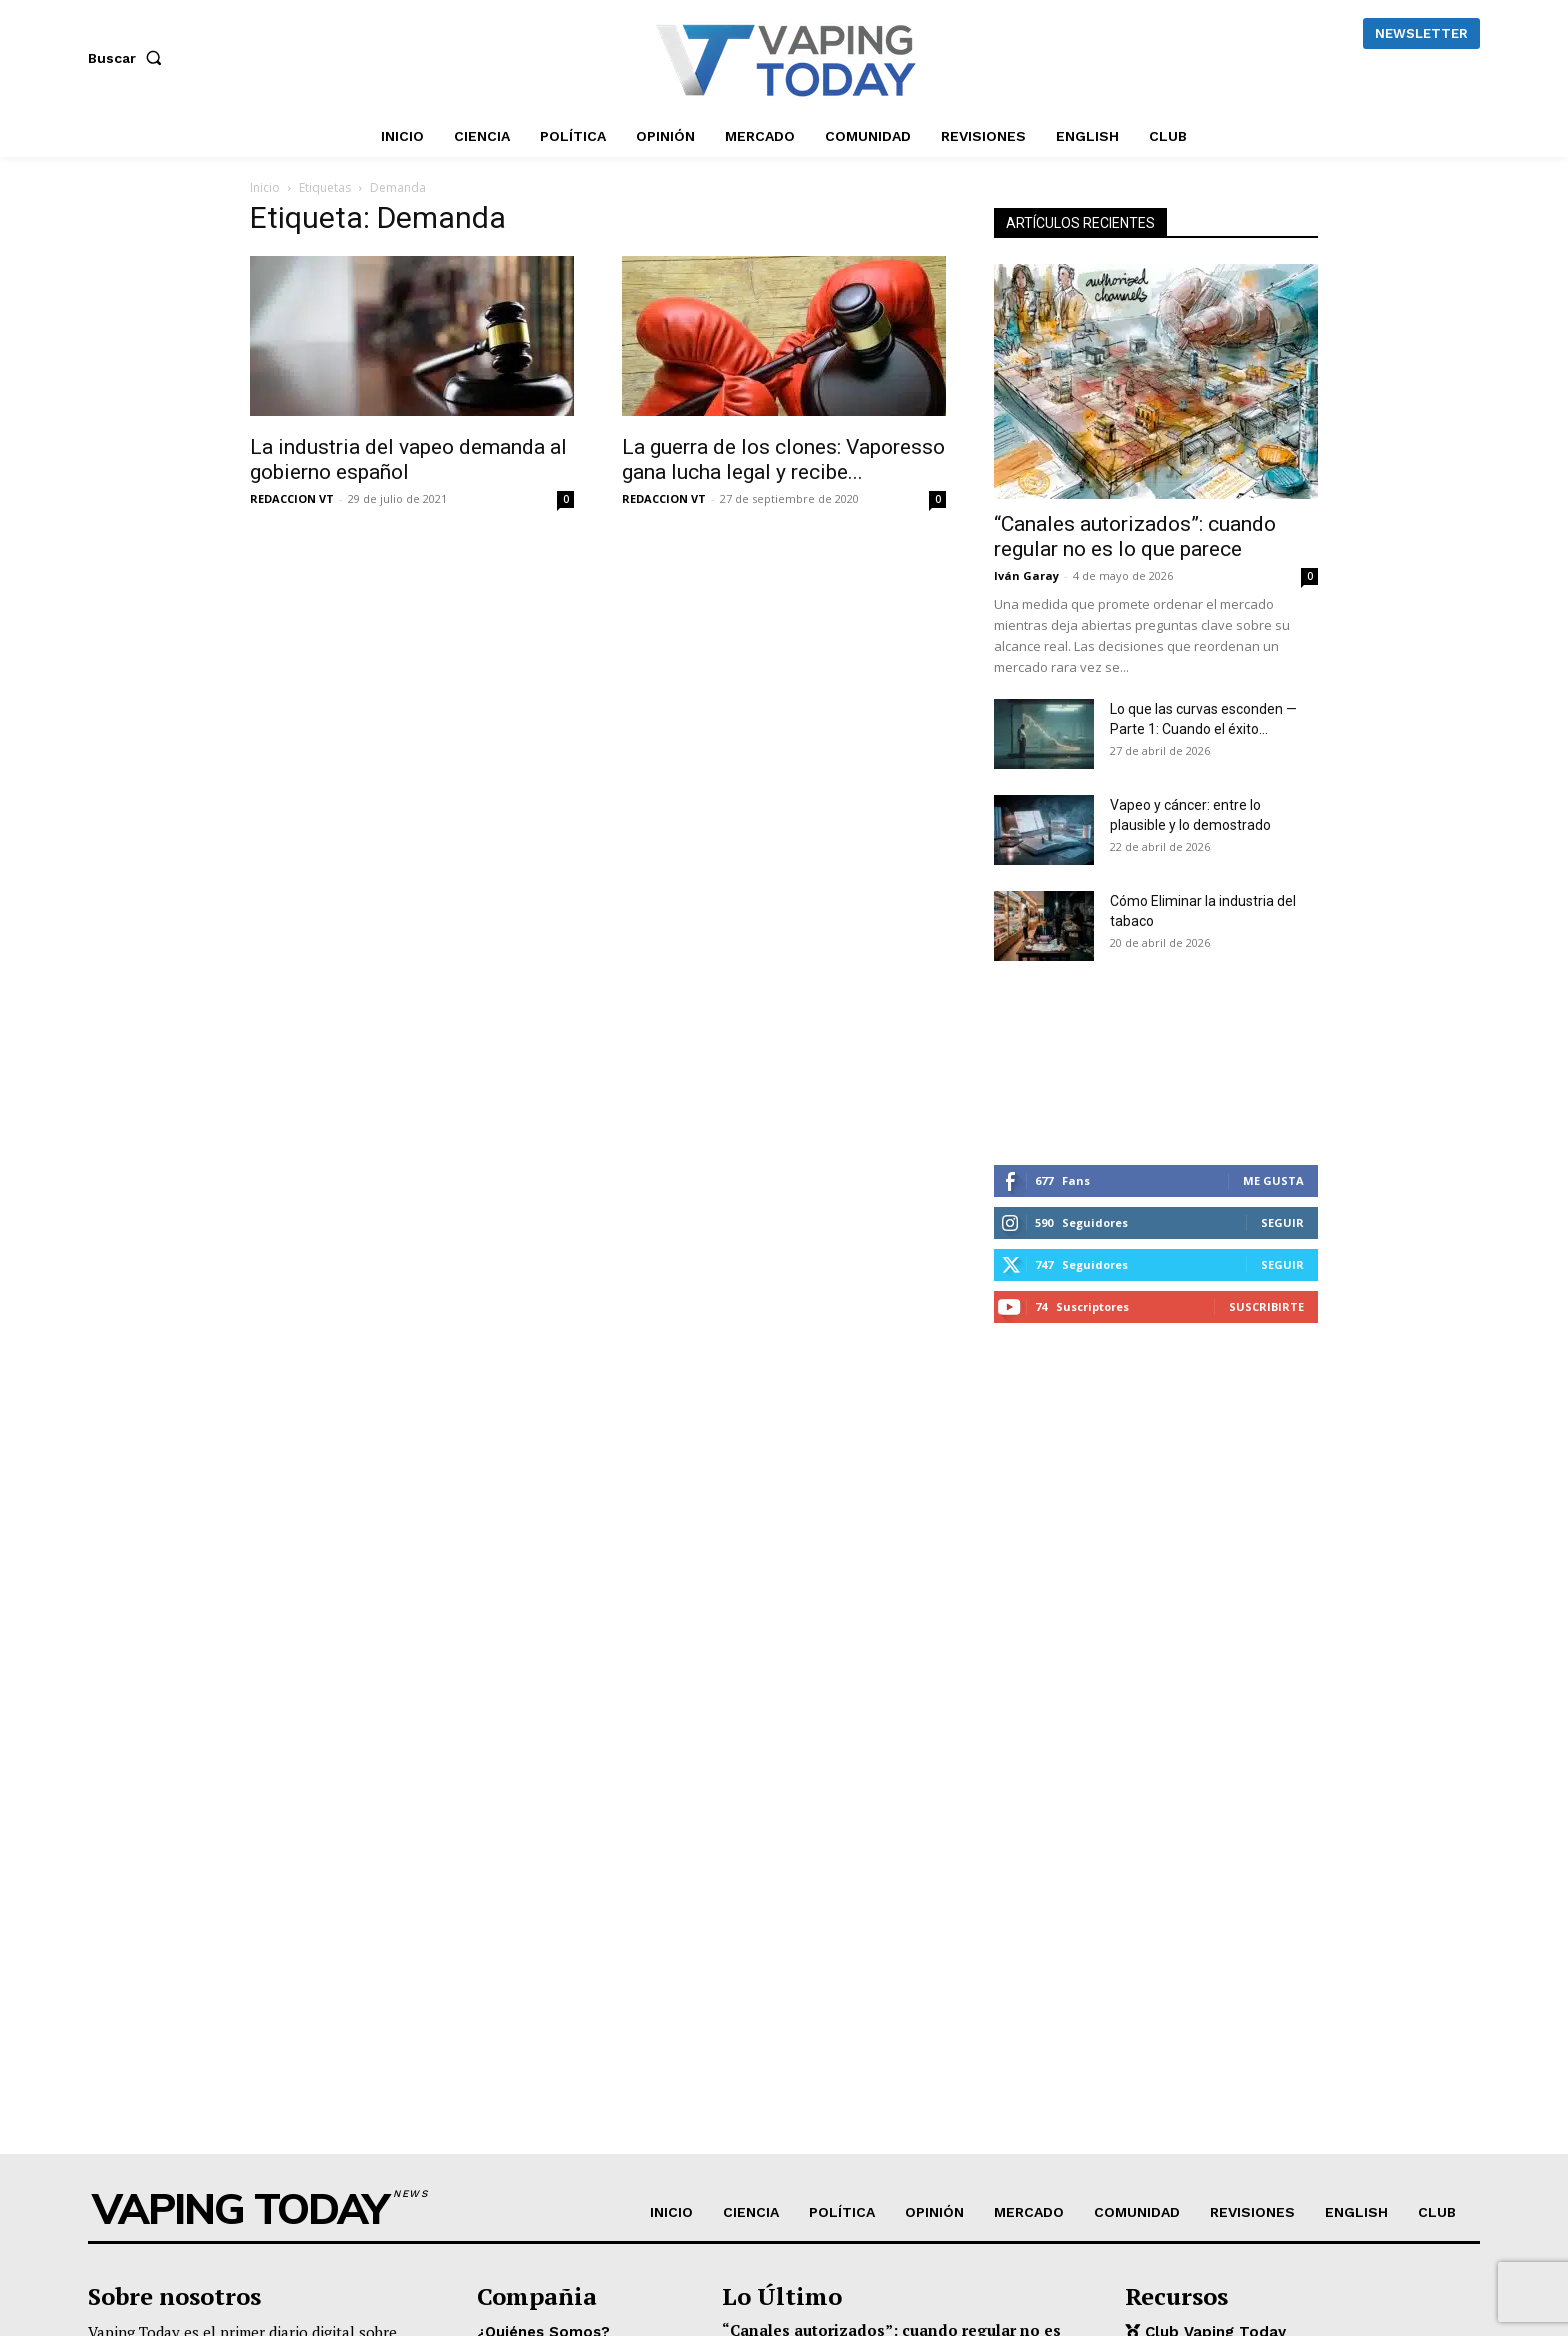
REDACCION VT (292, 498)
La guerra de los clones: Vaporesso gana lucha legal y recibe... (783, 459)
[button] (129, 58)
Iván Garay (1026, 575)
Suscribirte (1266, 1306)
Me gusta (1273, 1180)
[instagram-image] (1048, 1063)
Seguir (1282, 1222)
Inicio (265, 187)
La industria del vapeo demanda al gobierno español (408, 459)
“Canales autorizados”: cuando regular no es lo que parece (1135, 536)
